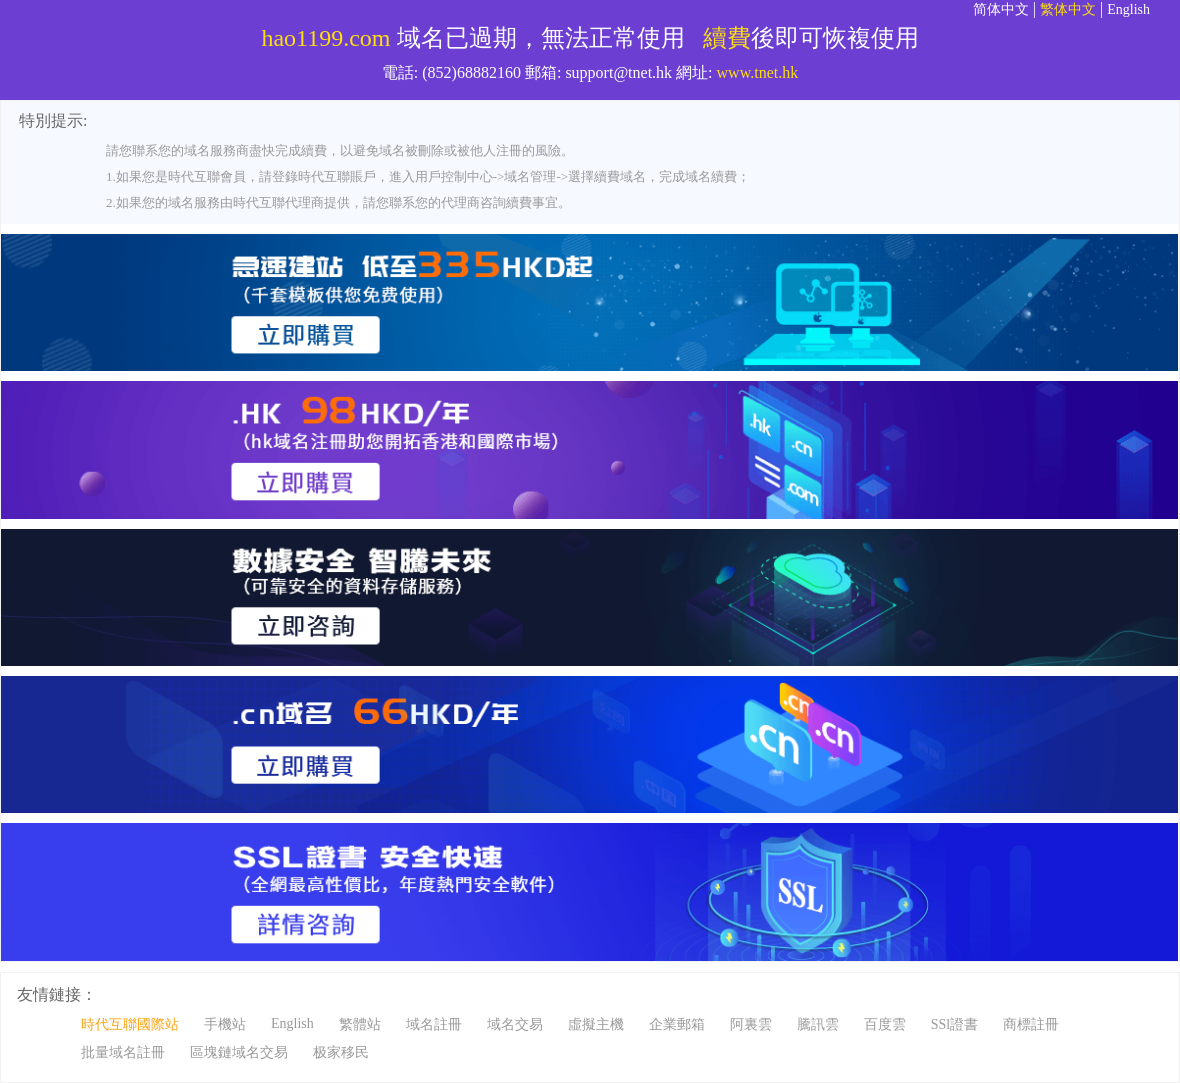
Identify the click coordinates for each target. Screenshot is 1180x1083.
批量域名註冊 (123, 1052)
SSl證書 (954, 1024)
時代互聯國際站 (130, 1024)
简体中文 (1001, 9)
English (1128, 9)
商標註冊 (1031, 1024)
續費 (727, 38)
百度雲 (885, 1024)
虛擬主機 (596, 1024)
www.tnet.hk (758, 72)
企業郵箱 (677, 1024)
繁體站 (360, 1024)
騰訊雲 (818, 1024)
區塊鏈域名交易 (239, 1052)
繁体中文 (1068, 9)
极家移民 (341, 1052)
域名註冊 (434, 1024)
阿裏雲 (751, 1024)
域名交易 (515, 1024)
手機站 (225, 1024)
